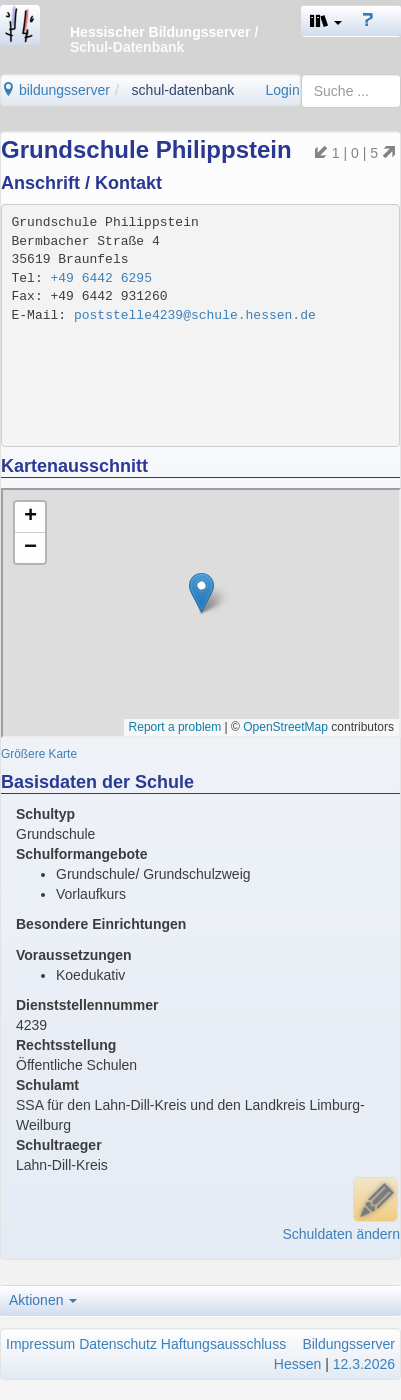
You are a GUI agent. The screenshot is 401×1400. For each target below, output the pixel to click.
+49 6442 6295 (101, 278)
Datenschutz (118, 1344)
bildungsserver (55, 90)
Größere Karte (39, 754)
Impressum (40, 1344)
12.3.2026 (364, 1364)
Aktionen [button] (43, 1300)
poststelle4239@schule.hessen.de (195, 315)
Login (282, 90)
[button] (326, 21)
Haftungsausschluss (223, 1344)
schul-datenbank (183, 90)
